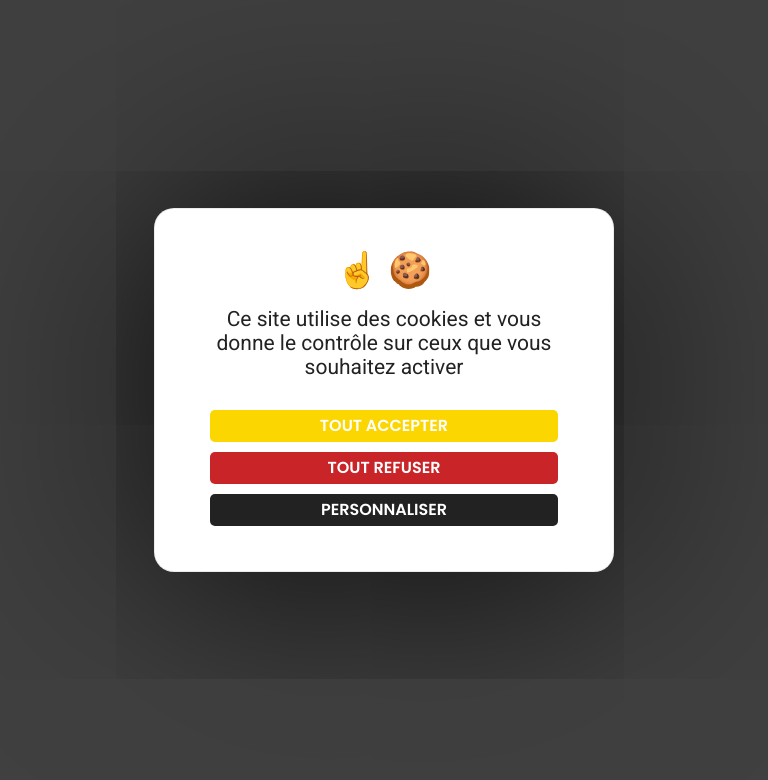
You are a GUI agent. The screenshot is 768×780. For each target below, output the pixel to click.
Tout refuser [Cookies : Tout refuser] (384, 467)
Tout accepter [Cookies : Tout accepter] (384, 425)
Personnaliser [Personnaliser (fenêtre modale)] (384, 509)
